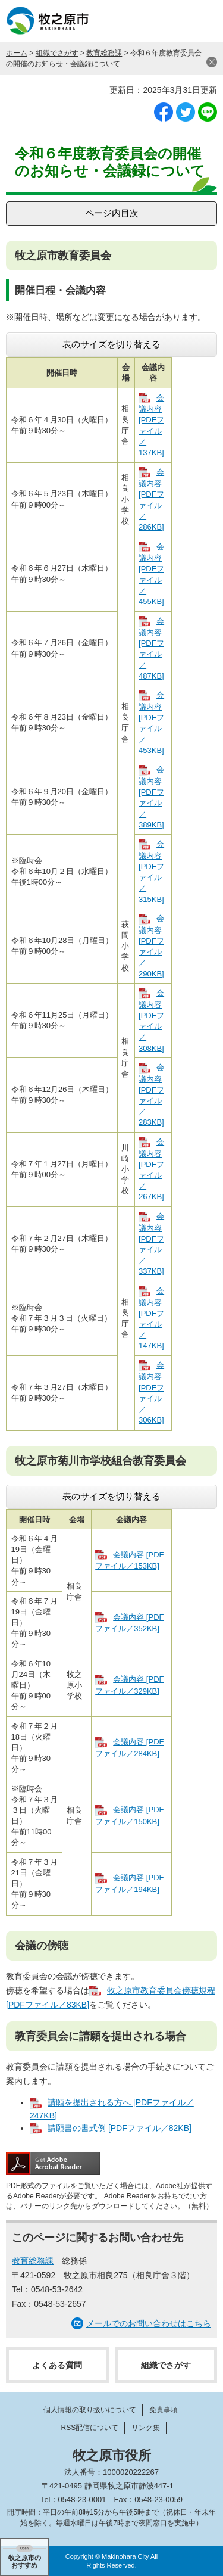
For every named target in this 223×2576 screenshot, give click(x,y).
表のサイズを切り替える (111, 344)
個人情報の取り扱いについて (89, 2410)
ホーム (16, 53)
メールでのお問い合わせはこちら (148, 2323)
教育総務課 (104, 53)
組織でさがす (57, 53)
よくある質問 (57, 2365)
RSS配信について (89, 2427)
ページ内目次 (112, 213)
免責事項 (163, 2410)
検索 (172, 21)
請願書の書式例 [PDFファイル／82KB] (119, 2128)
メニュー (202, 21)
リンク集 (145, 2427)
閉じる (211, 62)
